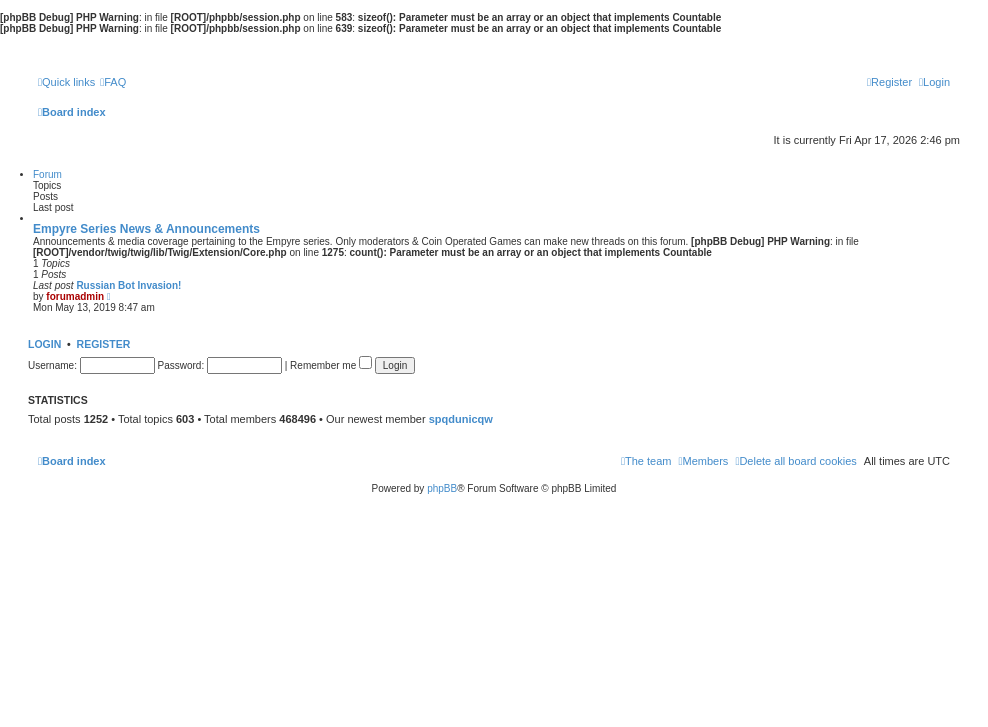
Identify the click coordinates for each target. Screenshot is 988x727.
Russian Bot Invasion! (128, 285)
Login (44, 344)
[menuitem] (113, 82)
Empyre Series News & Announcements (146, 229)
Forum (47, 174)
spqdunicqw (461, 419)
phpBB (442, 488)
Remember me (331, 365)
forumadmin (75, 296)
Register (104, 344)
